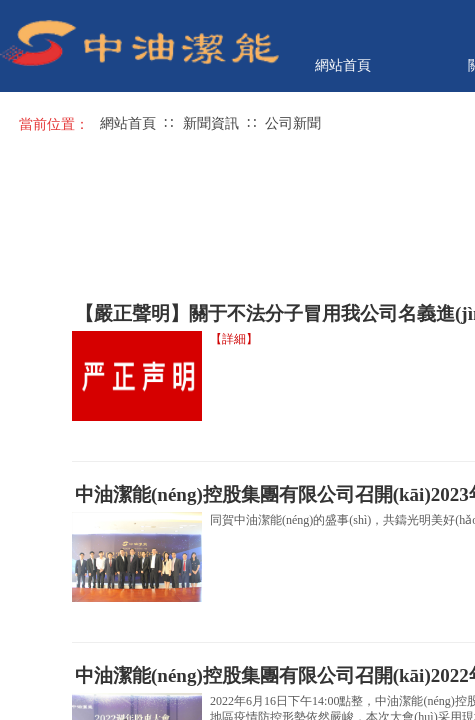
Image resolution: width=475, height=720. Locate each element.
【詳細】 (234, 339)
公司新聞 (293, 123)
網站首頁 (343, 65)
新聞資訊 (211, 123)
